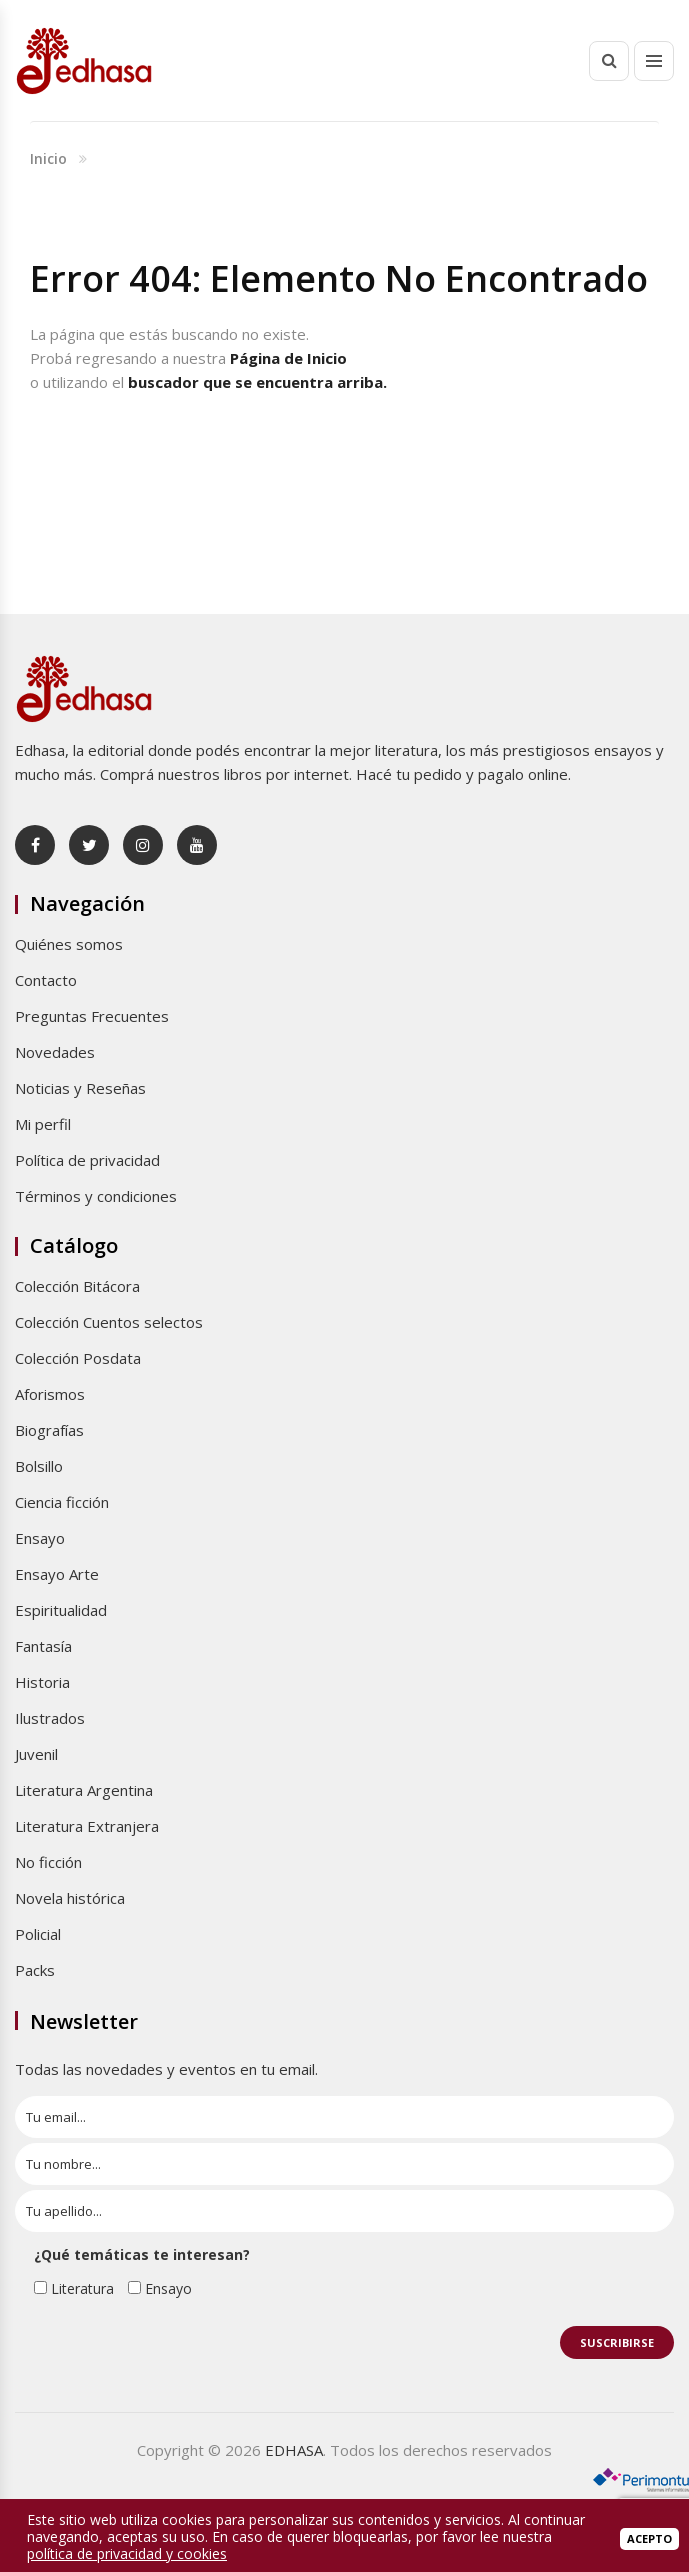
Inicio (48, 158)
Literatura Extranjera (87, 1826)
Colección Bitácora (77, 1286)
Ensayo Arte (57, 1574)
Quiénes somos (69, 944)
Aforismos (50, 1394)
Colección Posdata (78, 1358)
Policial (38, 1934)
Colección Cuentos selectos (109, 1322)
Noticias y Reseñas (80, 1088)
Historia (42, 1682)
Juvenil (36, 1754)
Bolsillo (39, 1466)
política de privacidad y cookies (127, 2553)
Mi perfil (43, 1124)
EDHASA (294, 2450)
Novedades (55, 1052)
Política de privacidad (87, 1160)
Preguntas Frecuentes (92, 1016)
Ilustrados (50, 1718)
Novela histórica (70, 1898)
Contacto (46, 980)
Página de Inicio (288, 358)
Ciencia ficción (62, 1502)
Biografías (49, 1430)
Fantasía (43, 1646)
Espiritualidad (61, 1610)
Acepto (649, 2538)
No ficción (48, 1862)
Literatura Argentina (84, 1790)
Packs (35, 1970)
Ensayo (40, 1538)
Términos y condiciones (96, 1196)
